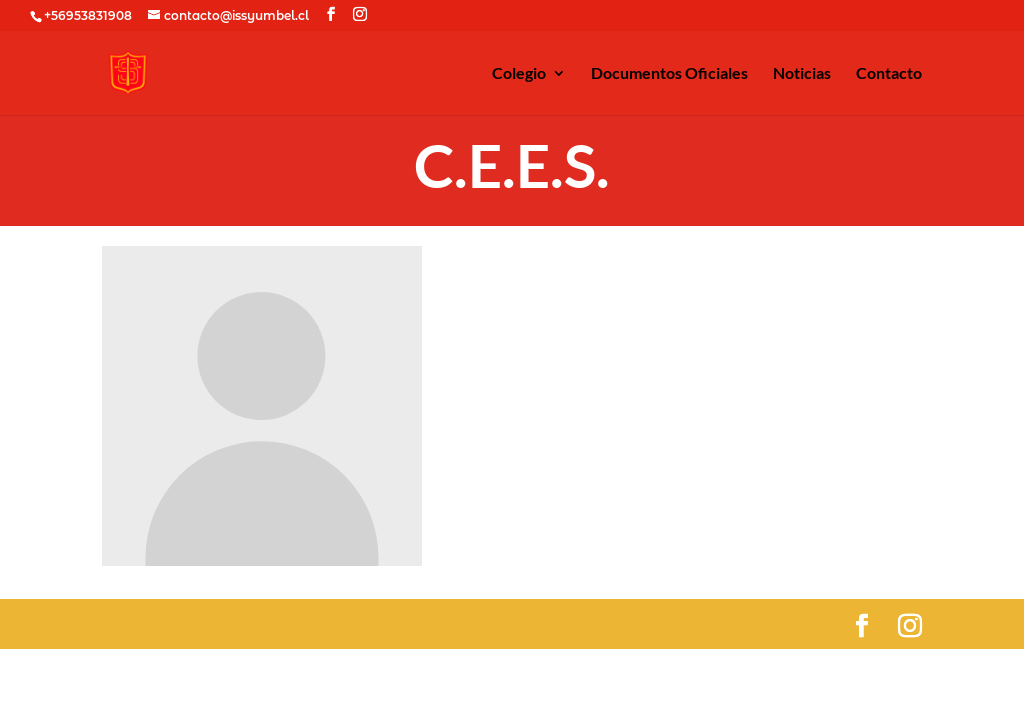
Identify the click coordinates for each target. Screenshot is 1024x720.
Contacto (889, 74)
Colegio (519, 74)
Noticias (802, 74)
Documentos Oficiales (669, 74)
